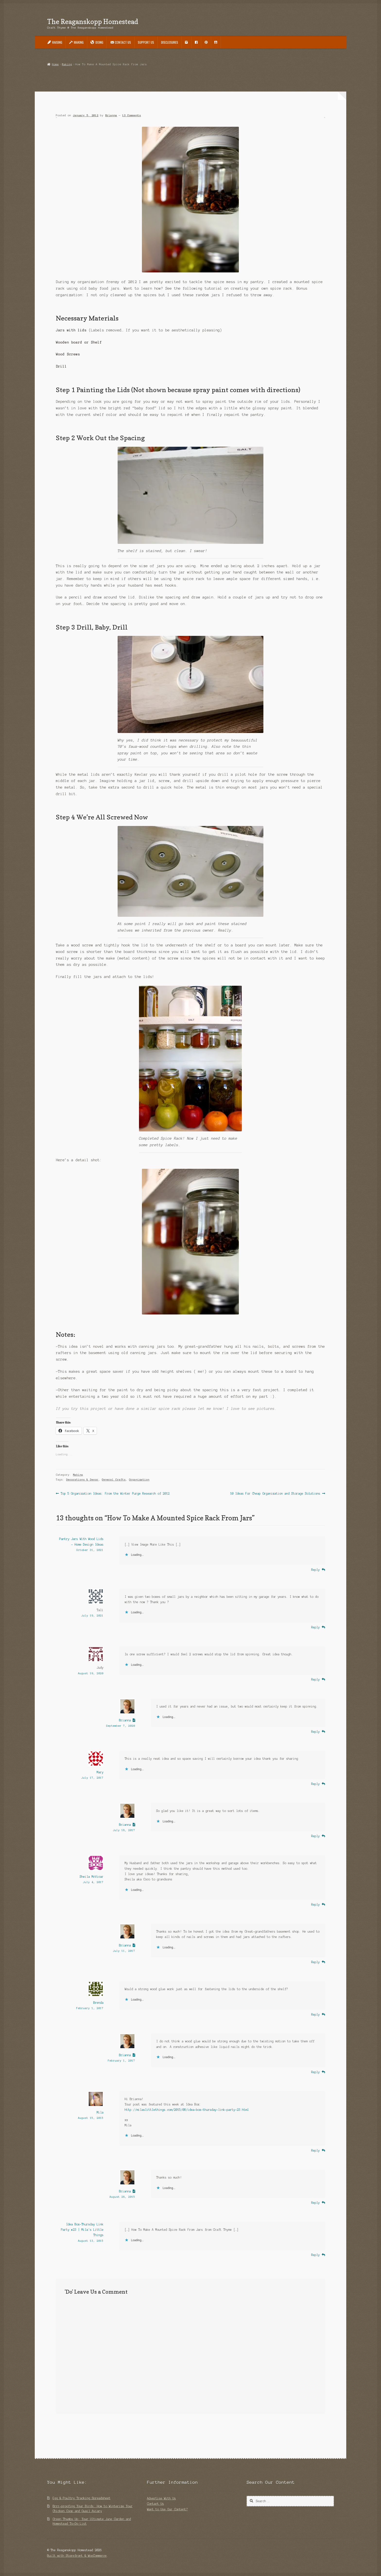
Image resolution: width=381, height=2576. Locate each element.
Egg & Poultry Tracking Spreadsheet (82, 2498)
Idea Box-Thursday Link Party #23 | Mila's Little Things (82, 2230)
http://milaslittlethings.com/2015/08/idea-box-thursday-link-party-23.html (187, 2109)
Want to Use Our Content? (167, 2509)
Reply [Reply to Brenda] (315, 2014)
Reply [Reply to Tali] (315, 1627)
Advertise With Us (161, 2498)
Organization (139, 1479)
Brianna (111, 115)
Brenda (98, 2002)
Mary (100, 1772)
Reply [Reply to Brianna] (315, 1731)
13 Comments (131, 115)
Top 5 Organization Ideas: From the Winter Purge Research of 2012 (115, 1493)
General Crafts (114, 1479)
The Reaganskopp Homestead (92, 21)
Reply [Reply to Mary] (315, 1783)
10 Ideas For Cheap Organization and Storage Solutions (275, 1493)
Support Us (146, 42)
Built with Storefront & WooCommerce (77, 2555)
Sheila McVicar (92, 1876)
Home (55, 64)
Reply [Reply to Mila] (315, 2150)
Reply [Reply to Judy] (315, 1679)
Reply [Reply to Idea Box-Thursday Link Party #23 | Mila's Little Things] (315, 2254)
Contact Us (155, 2503)
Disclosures (169, 42)
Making (67, 64)
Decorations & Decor (82, 1479)
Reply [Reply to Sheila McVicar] (315, 1904)
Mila (100, 2112)
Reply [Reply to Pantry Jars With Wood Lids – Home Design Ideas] (315, 1569)
